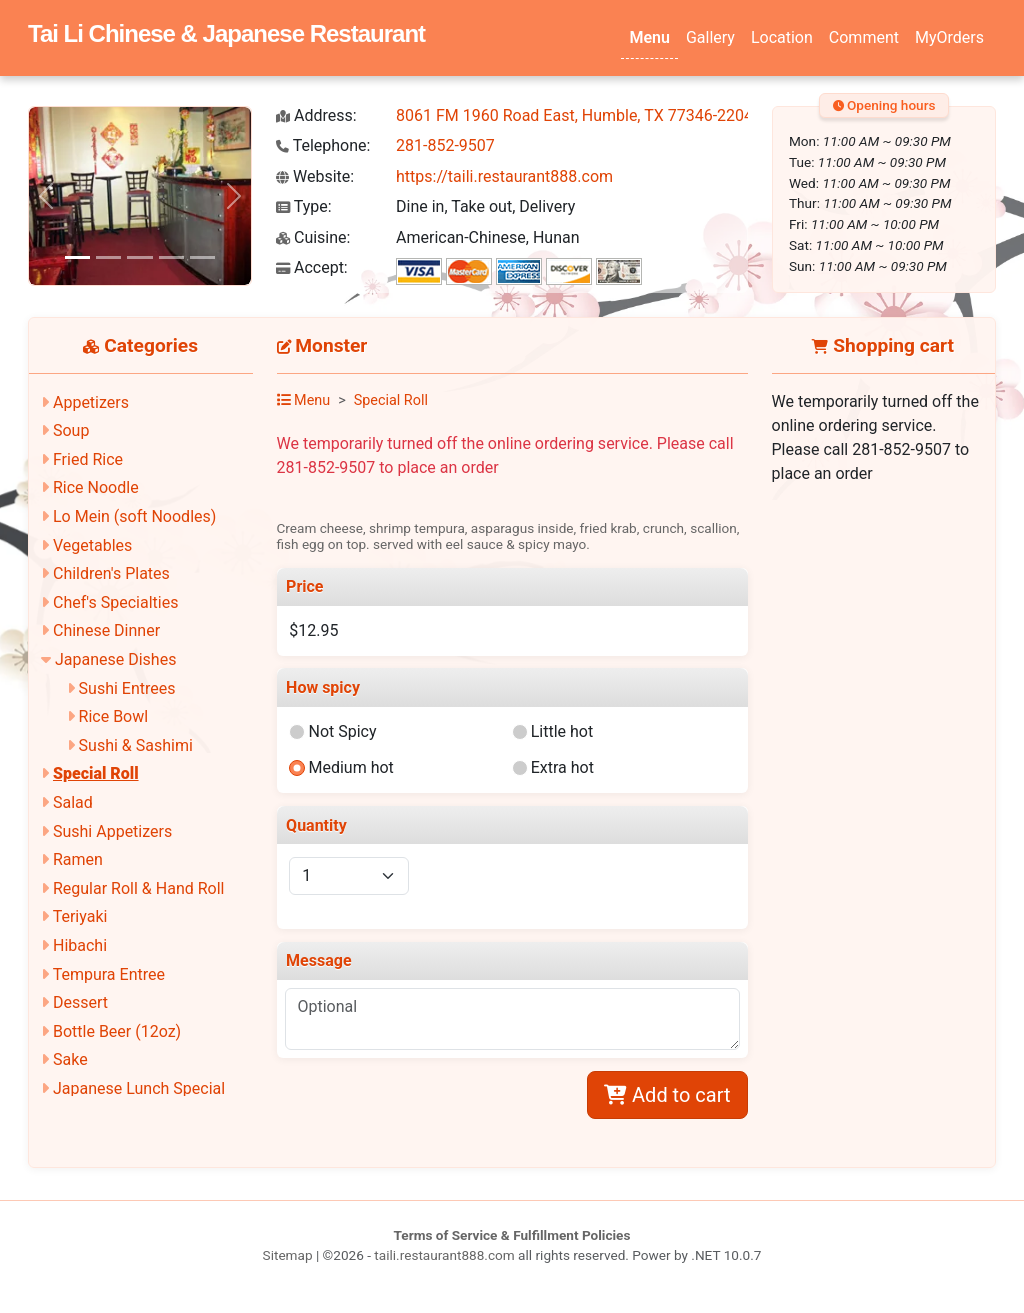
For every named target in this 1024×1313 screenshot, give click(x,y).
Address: (316, 115)
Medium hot (350, 767)
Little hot (562, 731)
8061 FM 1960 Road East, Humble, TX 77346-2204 (574, 115)
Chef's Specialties (116, 602)
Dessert (80, 1002)
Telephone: (323, 145)
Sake (70, 1059)
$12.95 (313, 630)
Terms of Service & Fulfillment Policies (512, 1235)
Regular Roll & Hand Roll (139, 888)
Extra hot (562, 767)
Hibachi (80, 945)
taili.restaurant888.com (444, 1255)
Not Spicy (342, 731)
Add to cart (667, 1095)
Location (782, 37)
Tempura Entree (109, 974)
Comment (864, 37)
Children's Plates (111, 573)
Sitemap (288, 1255)
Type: (304, 206)
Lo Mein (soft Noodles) (134, 516)
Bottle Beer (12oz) (117, 1031)
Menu (649, 37)
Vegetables (92, 545)
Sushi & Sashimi (136, 745)
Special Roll (96, 773)
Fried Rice (88, 459)
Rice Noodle (96, 487)
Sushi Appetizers (112, 831)
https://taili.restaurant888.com (504, 176)
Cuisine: (313, 237)
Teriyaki (80, 916)
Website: (315, 176)
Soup (71, 430)
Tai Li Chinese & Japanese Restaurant (226, 33)
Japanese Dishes (115, 659)
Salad (73, 802)
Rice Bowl (114, 716)
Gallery (710, 37)
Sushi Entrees (127, 688)
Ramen (78, 859)
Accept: (312, 267)
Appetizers (91, 402)
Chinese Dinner (106, 630)
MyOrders (949, 37)
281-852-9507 (445, 145)
